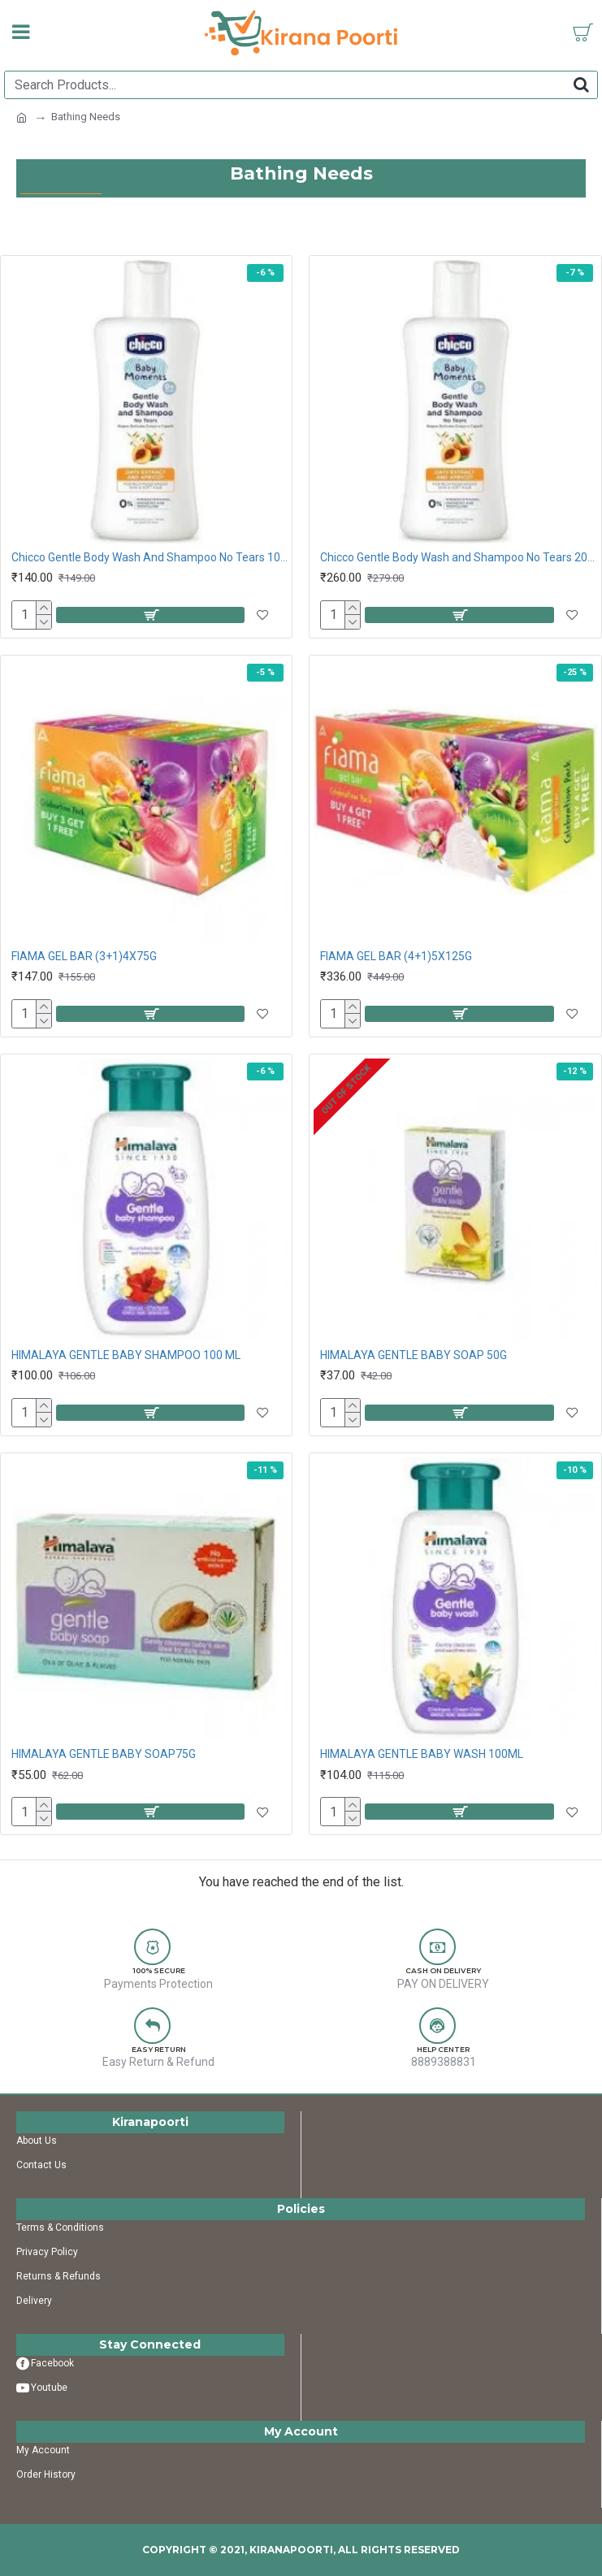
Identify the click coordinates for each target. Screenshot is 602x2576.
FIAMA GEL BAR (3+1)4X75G (84, 956)
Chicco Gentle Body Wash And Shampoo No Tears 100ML (149, 557)
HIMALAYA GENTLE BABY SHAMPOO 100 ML (125, 1355)
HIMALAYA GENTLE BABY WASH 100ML (421, 1753)
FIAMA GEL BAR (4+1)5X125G (396, 956)
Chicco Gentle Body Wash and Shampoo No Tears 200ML (458, 557)
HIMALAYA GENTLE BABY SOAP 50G (413, 1355)
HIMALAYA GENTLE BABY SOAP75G (103, 1753)
